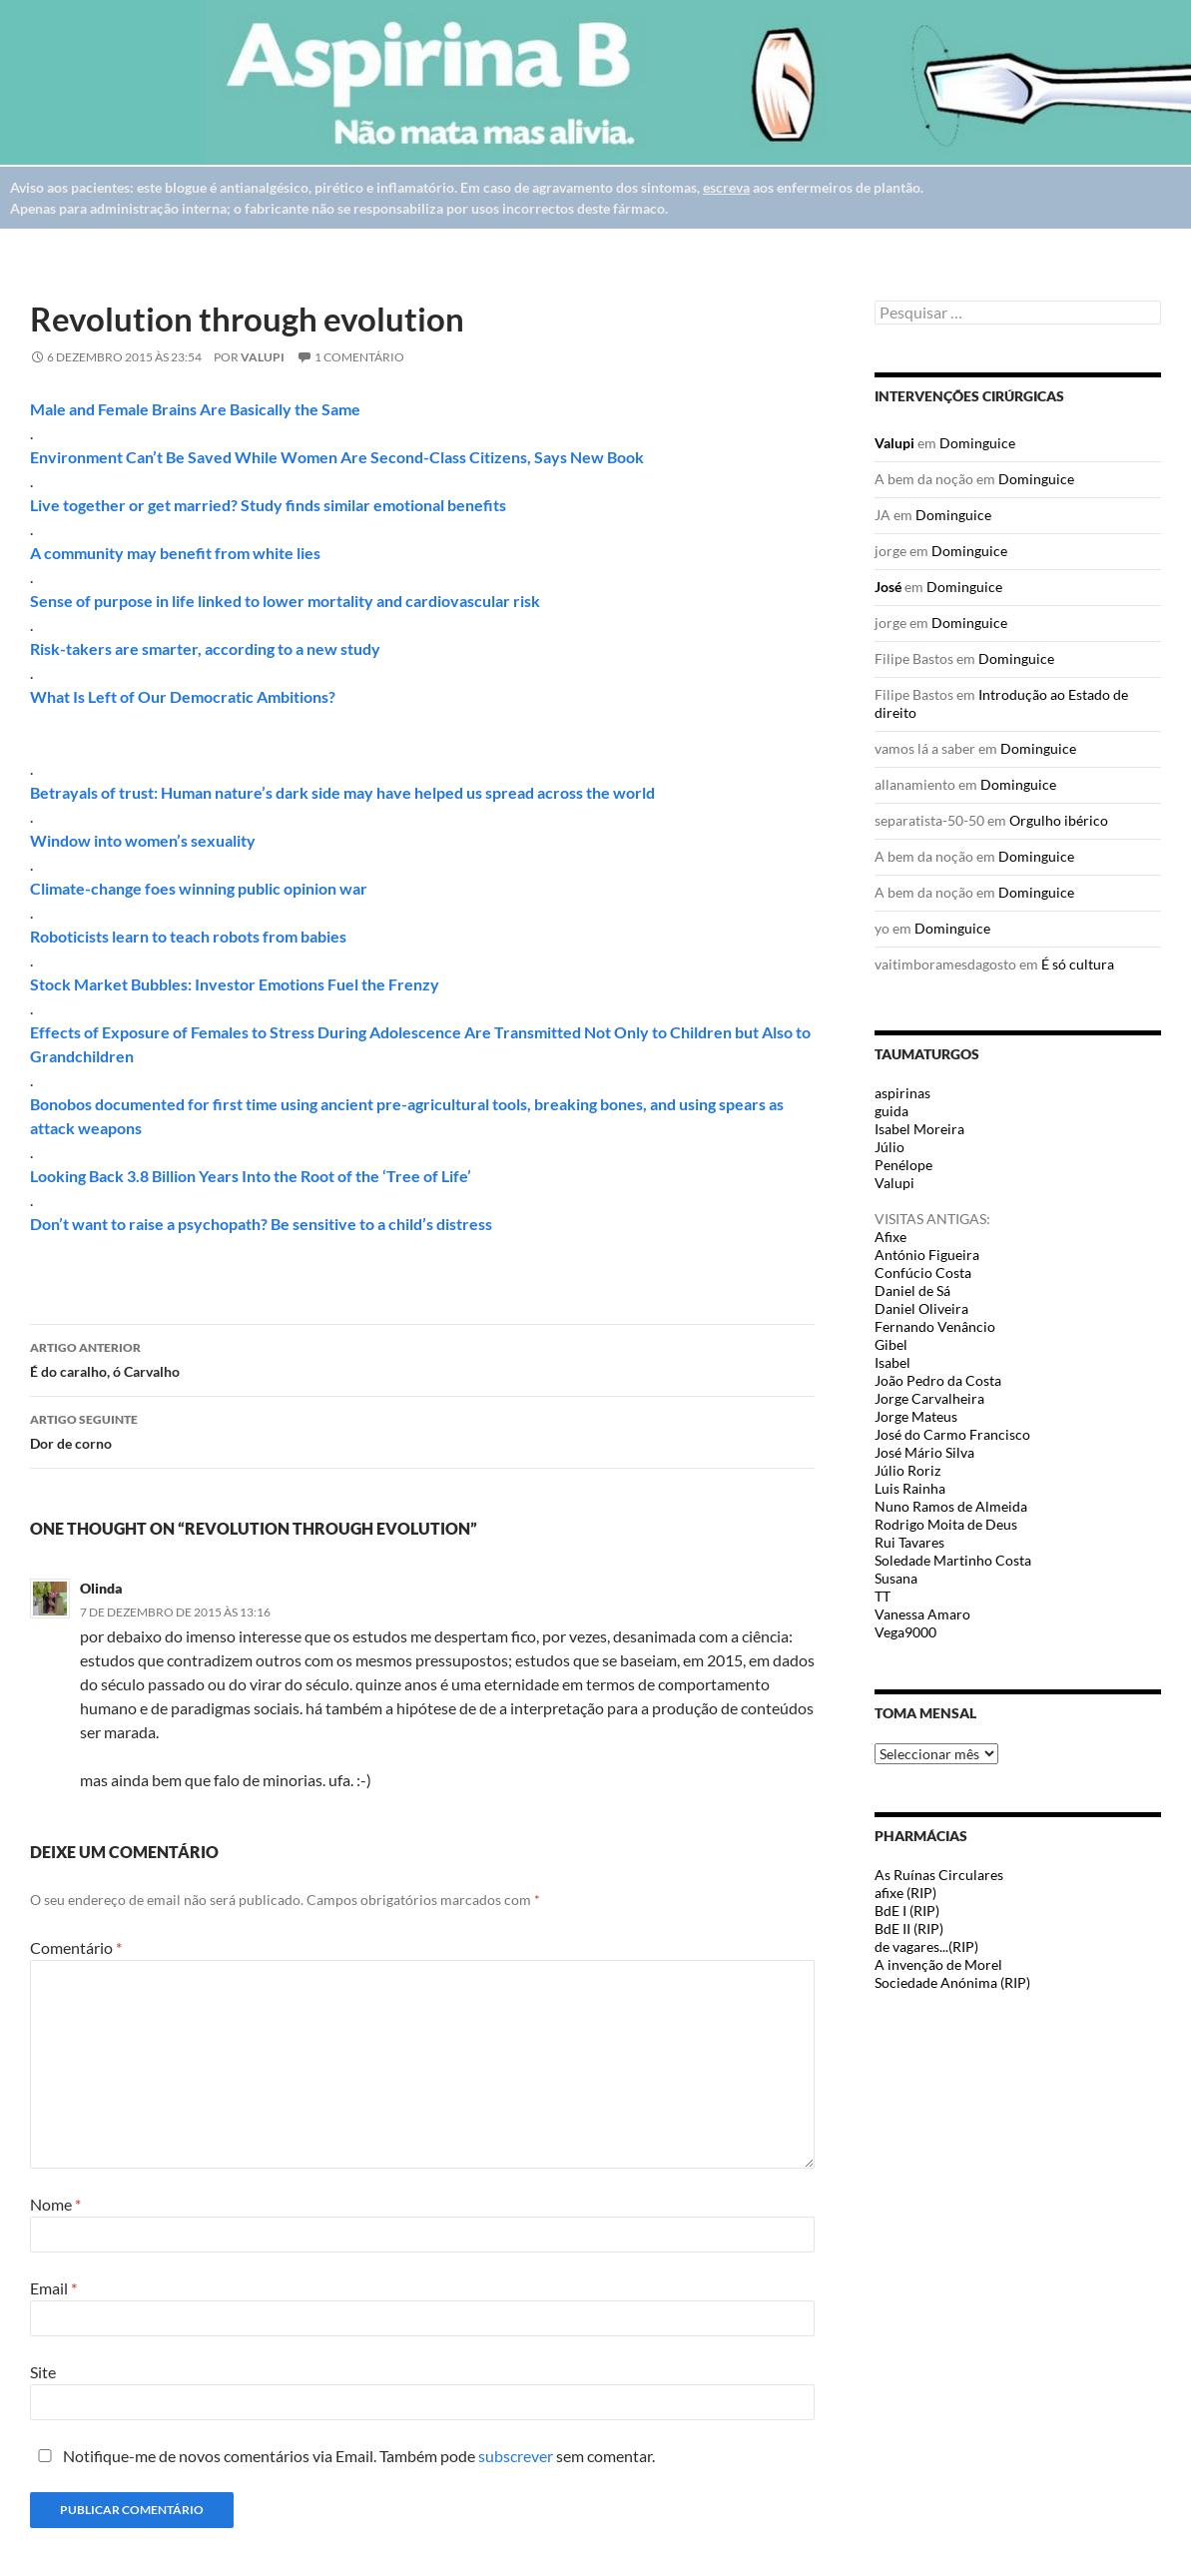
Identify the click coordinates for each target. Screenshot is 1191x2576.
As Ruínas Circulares (939, 1874)
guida (891, 1110)
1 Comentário (359, 356)
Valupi (263, 356)
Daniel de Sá (912, 1290)
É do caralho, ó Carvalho (422, 1358)
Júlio (889, 1146)
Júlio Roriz (907, 1470)
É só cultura (1077, 964)
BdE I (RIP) (907, 1910)
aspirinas (902, 1092)
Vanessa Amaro (922, 1614)
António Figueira (927, 1254)
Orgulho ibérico (1058, 820)
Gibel (891, 1344)
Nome (55, 2204)
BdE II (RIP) (909, 1928)
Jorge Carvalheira (929, 1398)
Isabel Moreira (919, 1128)
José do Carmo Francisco (952, 1434)
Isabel (892, 1362)
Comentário (76, 1947)
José (888, 586)
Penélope (903, 1164)
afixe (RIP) (905, 1892)
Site (43, 2371)
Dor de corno (422, 1430)
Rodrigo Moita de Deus (946, 1524)
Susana (896, 1578)
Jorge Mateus (916, 1416)
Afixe (890, 1236)
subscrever (515, 2455)
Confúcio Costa (923, 1272)
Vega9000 (905, 1631)
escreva (726, 187)
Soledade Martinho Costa (953, 1560)
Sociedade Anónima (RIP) (952, 1982)
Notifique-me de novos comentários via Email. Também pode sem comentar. (342, 2455)
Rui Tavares (909, 1542)
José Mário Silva (924, 1452)
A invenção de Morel (938, 1964)
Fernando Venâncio (935, 1326)
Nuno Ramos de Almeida (951, 1506)
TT (883, 1596)
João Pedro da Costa (938, 1380)
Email (53, 2287)
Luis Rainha (910, 1488)
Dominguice (977, 442)
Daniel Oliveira (921, 1308)
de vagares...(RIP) (926, 1946)
